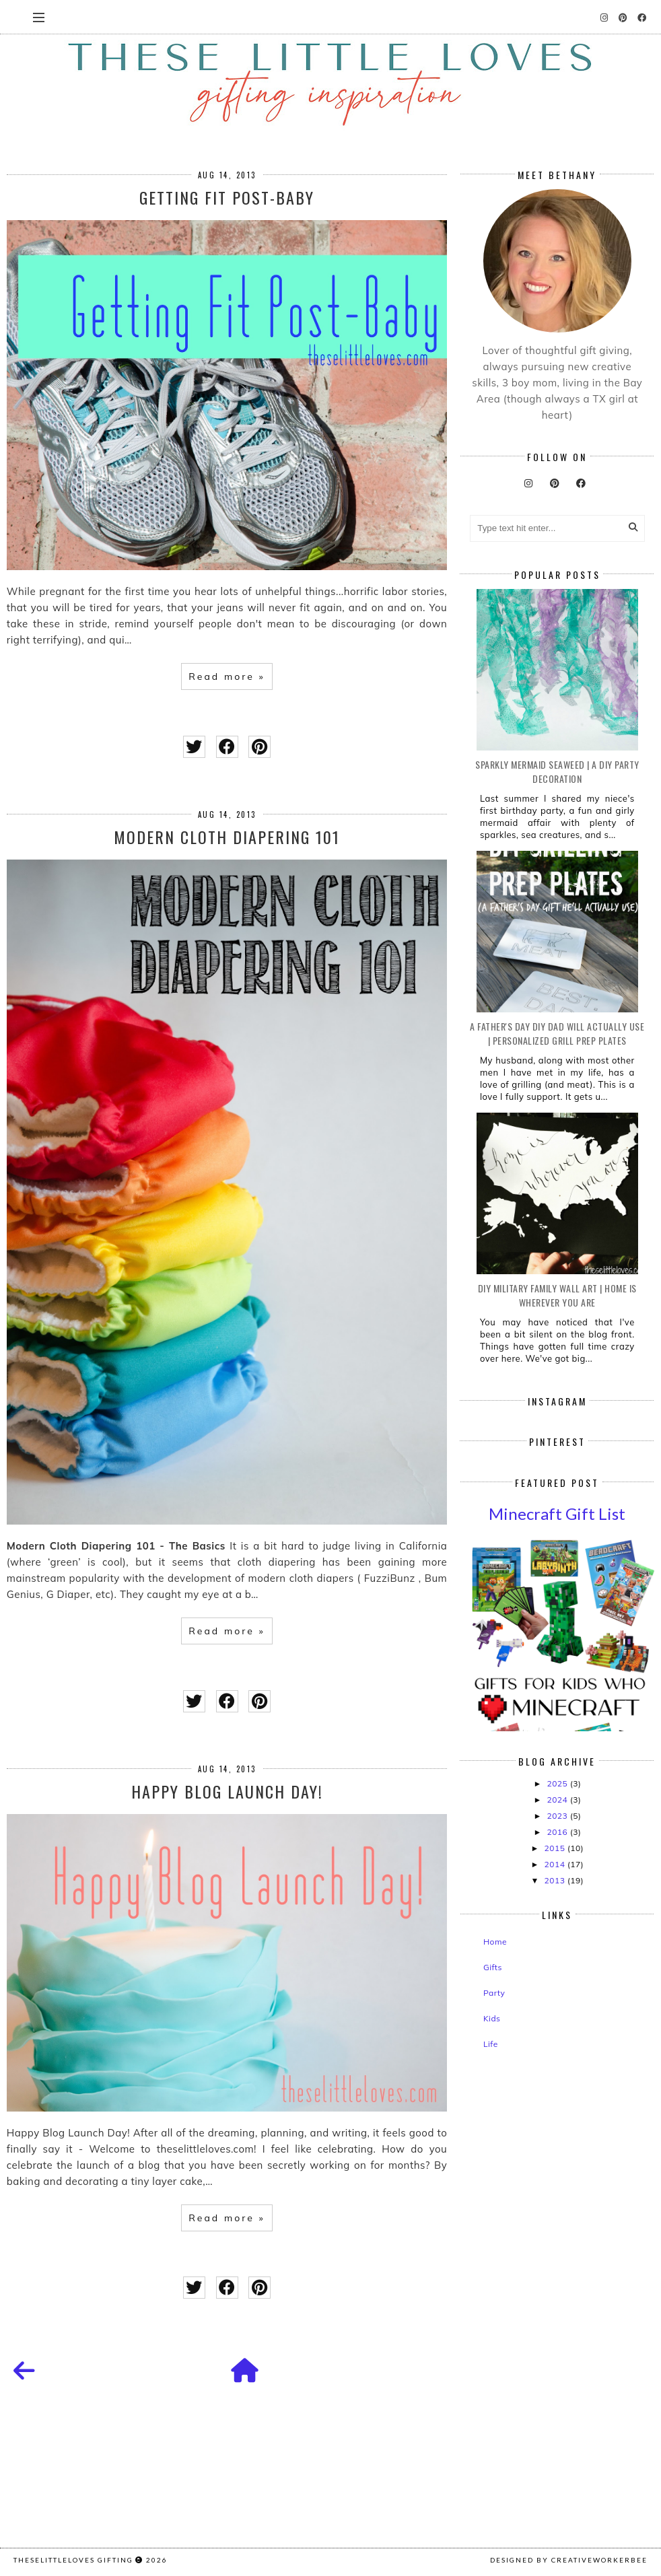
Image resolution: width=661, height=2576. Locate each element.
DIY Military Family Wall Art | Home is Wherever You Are (557, 1295)
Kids (492, 2018)
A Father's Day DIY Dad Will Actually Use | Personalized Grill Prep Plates (557, 1033)
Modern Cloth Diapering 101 (227, 837)
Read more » (226, 676)
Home (495, 1942)
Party (494, 1993)
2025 (558, 1783)
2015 (556, 1848)
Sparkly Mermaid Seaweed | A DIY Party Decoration (557, 771)
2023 (558, 1816)
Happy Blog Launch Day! (227, 1791)
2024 (558, 1800)
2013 (556, 1880)
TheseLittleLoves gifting (73, 2560)
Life (490, 2044)
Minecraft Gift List (557, 1513)
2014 (556, 1864)
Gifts (492, 1967)
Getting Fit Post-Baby (226, 197)
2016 (558, 1832)
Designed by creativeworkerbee (569, 2560)
